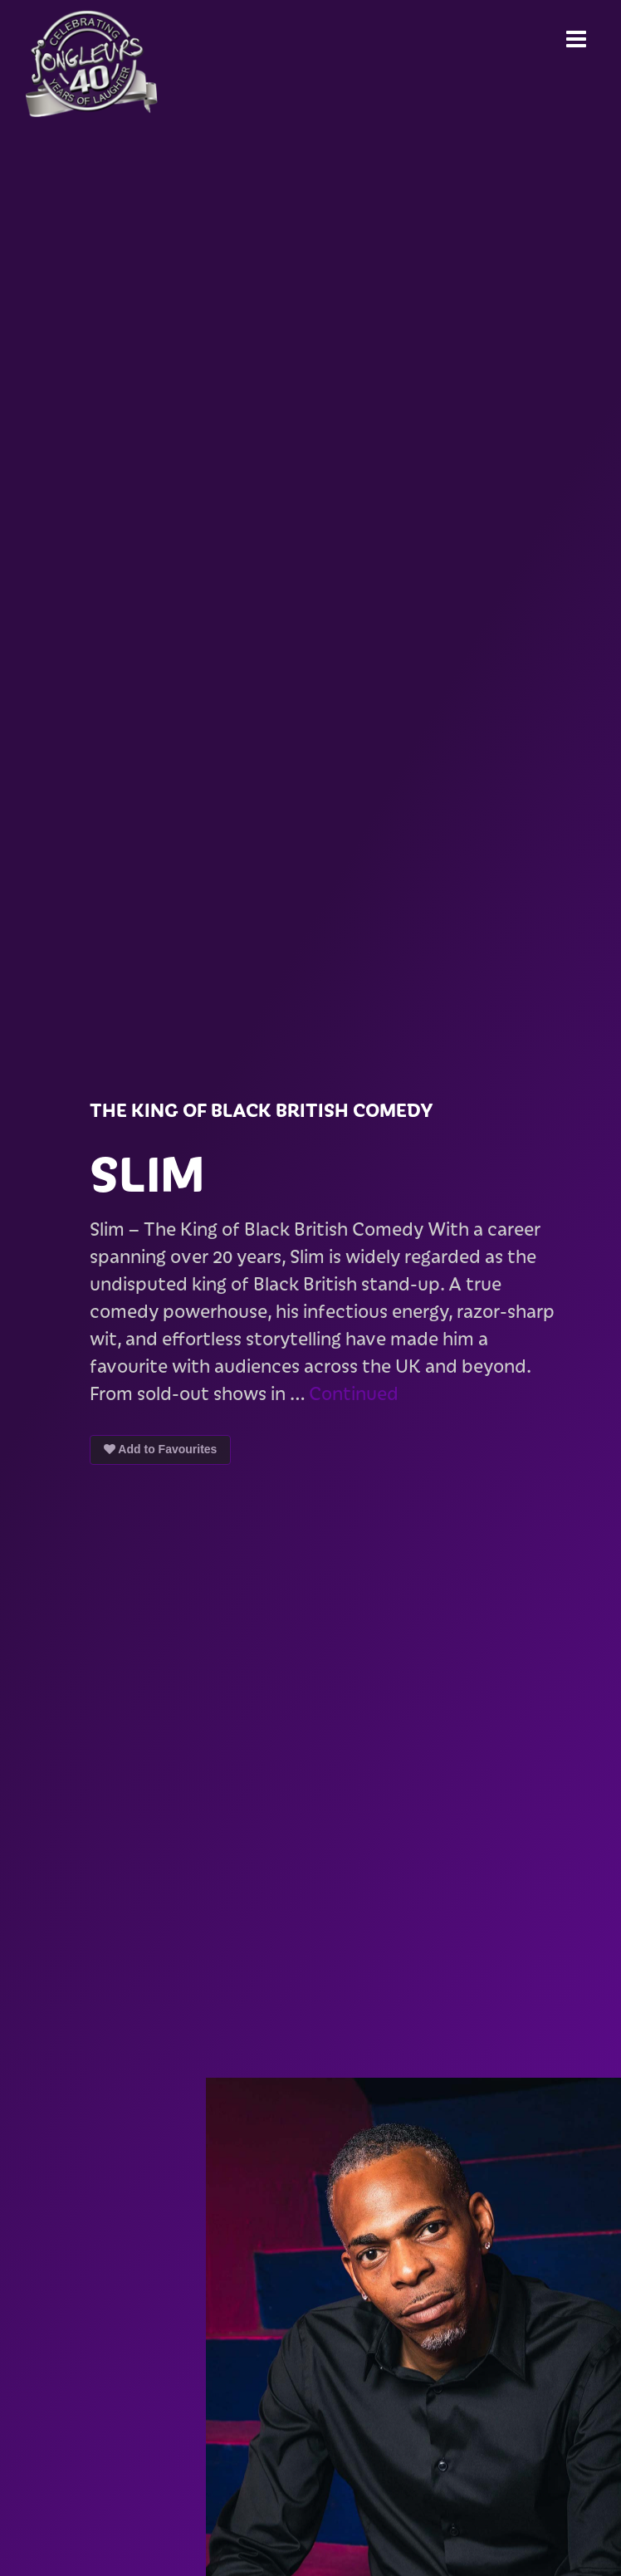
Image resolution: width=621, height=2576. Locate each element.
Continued (354, 1392)
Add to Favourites (160, 1449)
